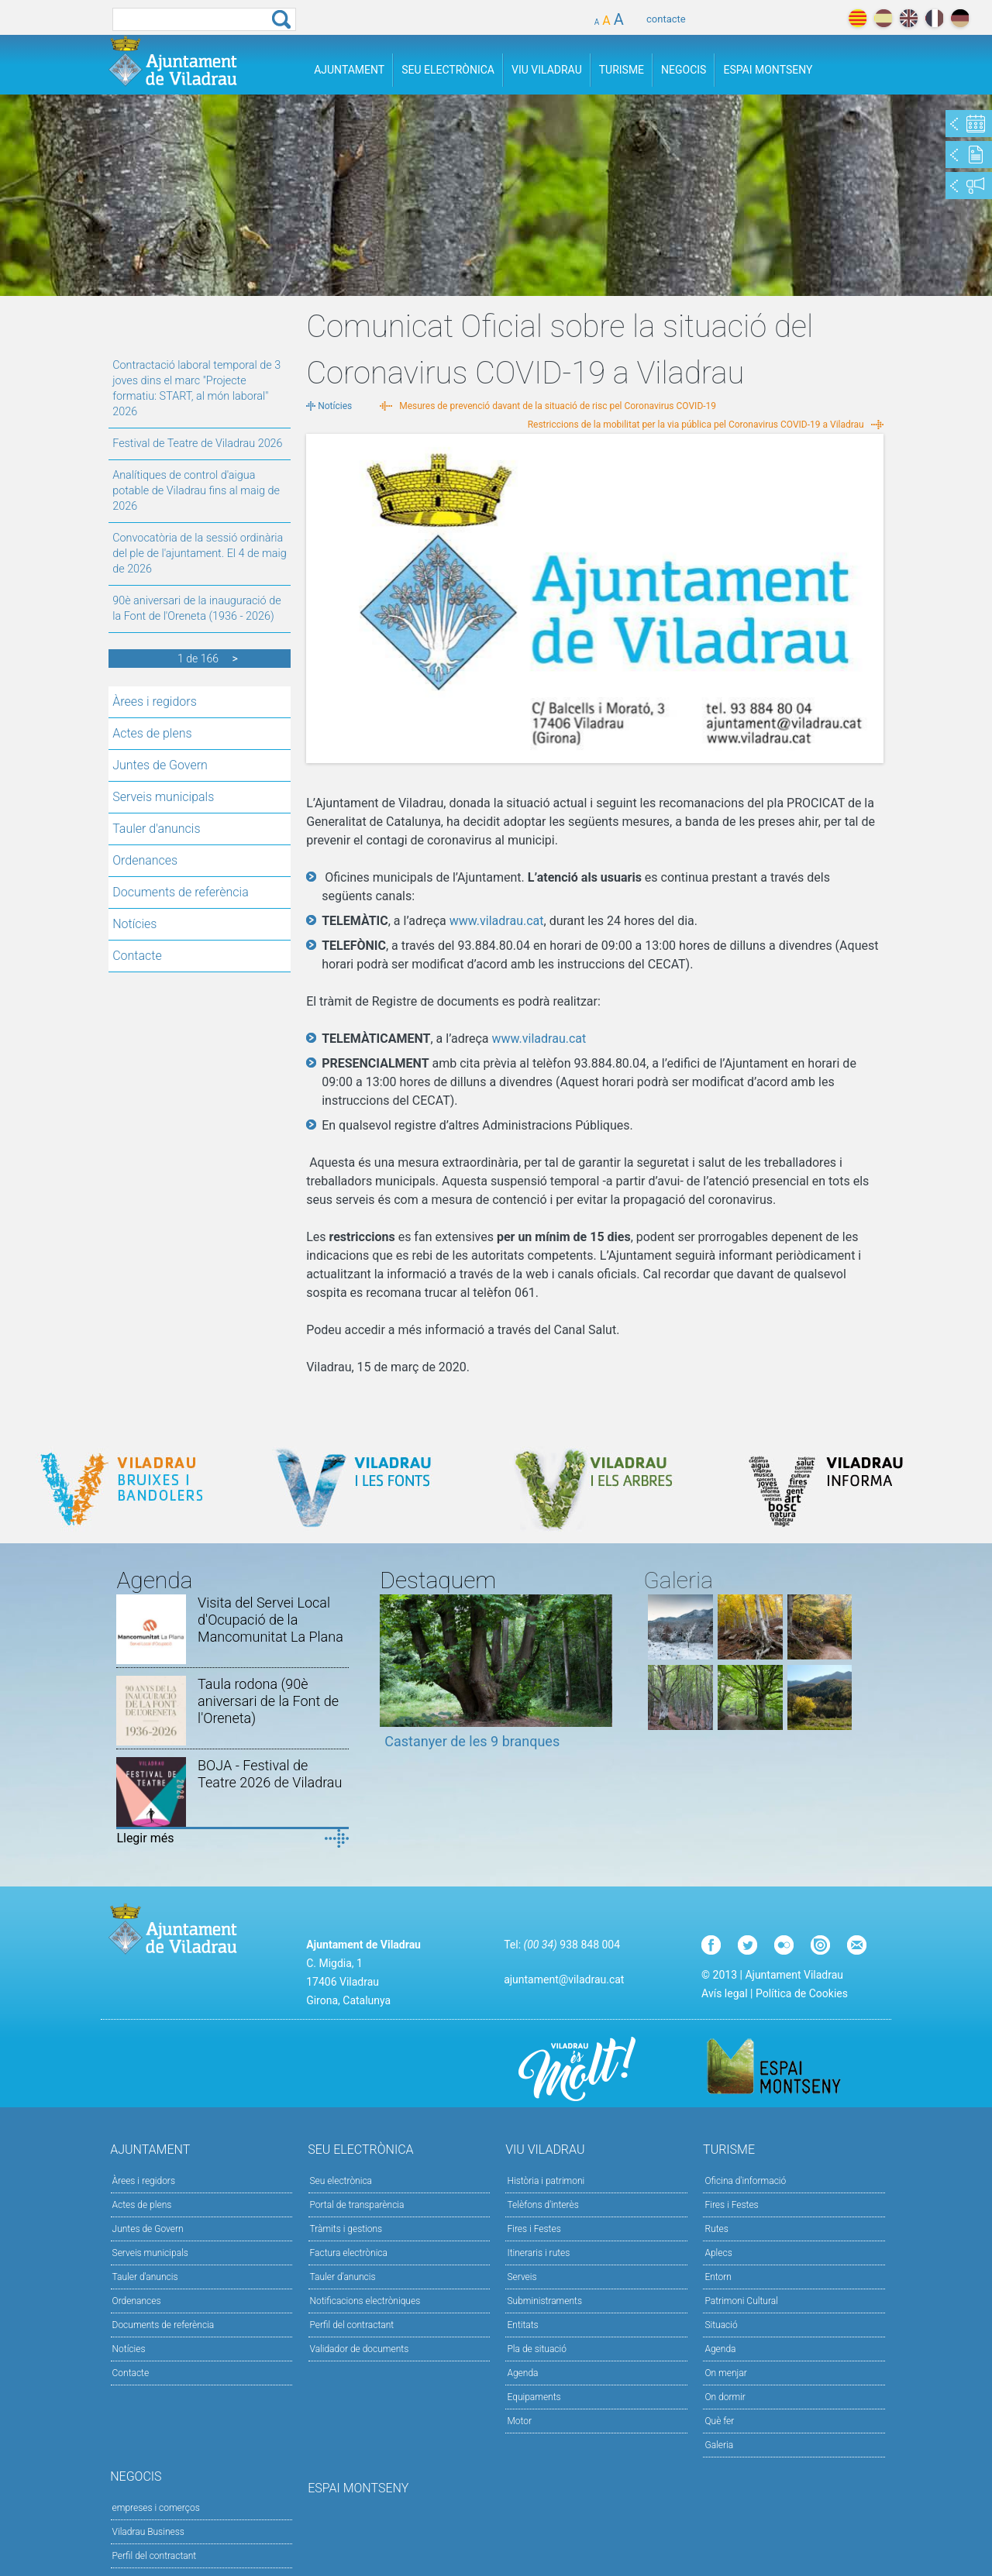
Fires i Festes (533, 2228)
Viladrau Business (148, 2531)
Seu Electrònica (447, 70)
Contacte (137, 955)
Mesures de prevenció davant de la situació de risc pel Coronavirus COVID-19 (557, 406)
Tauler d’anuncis (343, 2277)
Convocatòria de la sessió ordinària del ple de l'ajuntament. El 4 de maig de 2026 (199, 553)
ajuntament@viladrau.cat (564, 1979)
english (909, 18)
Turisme (621, 70)
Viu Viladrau (547, 70)
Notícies (134, 924)
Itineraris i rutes (538, 2253)
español (883, 18)
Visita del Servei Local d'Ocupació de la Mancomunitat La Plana (270, 1619)
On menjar (725, 2373)
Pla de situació (537, 2349)
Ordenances (144, 860)
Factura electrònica (349, 2253)
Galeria (718, 2445)
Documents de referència (180, 892)
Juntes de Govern (160, 765)
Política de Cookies (802, 1993)
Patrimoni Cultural (740, 2301)
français (934, 18)
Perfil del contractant (352, 2325)
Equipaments (533, 2397)
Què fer (719, 2421)
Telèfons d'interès (542, 2204)
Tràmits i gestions (346, 2228)
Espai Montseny (767, 70)
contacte (666, 19)
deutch (960, 18)
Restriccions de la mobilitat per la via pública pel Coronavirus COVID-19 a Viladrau (696, 424)
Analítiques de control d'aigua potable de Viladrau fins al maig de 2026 (196, 491)
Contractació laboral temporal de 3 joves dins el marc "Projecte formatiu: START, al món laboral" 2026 (196, 388)
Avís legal (724, 1993)
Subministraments (544, 2301)
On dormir (724, 2397)
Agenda (522, 2373)
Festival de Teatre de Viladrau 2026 (197, 443)
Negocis (683, 70)
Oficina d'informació (745, 2180)
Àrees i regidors (154, 701)
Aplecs (718, 2253)
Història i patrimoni (545, 2180)
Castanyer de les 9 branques (472, 1741)
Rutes (716, 2228)
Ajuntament (349, 70)
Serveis (521, 2277)
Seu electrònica (341, 2180)
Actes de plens (151, 733)
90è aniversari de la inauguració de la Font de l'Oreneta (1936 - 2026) (196, 608)
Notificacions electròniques (365, 2301)
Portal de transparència (357, 2204)
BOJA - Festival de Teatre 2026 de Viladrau (270, 1773)
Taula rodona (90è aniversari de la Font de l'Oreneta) (268, 1701)
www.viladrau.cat (497, 920)
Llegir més (145, 1838)
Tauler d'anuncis (156, 828)
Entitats (522, 2325)
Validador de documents (359, 2349)
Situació (720, 2325)
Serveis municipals (163, 796)
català (857, 18)
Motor (519, 2421)
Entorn (718, 2277)
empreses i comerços (156, 2507)
